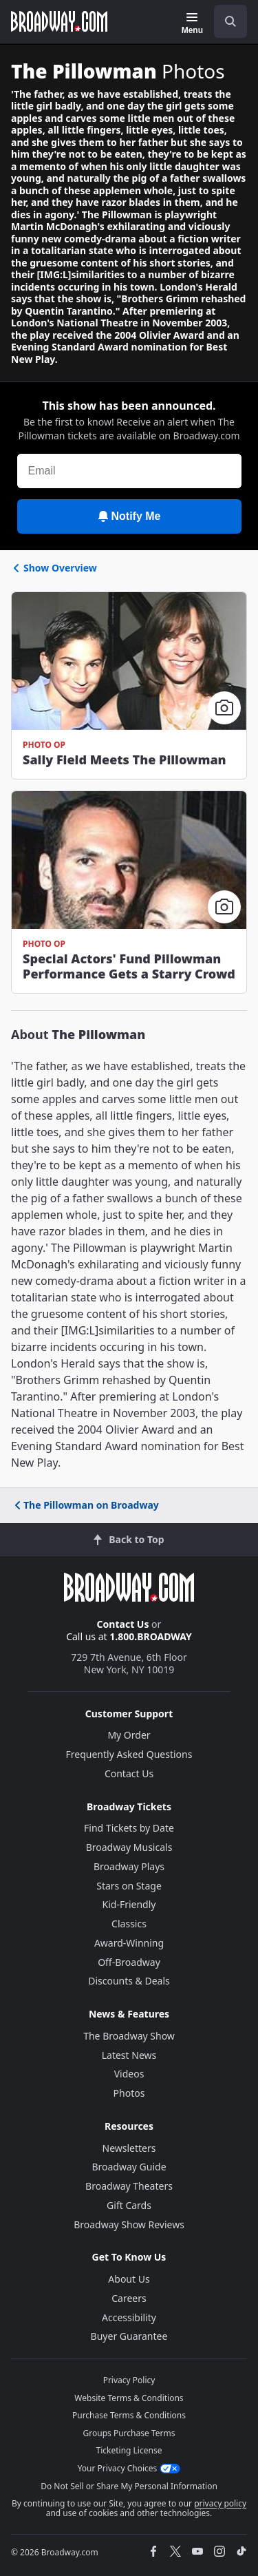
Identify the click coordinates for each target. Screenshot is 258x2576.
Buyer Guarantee (129, 2336)
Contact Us (123, 1624)
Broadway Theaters (129, 2185)
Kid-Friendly (129, 1904)
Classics (129, 1923)
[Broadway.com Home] (59, 21)
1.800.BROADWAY (150, 1636)
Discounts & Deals (129, 1980)
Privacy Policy (129, 2380)
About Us (128, 2278)
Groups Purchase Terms (129, 2433)
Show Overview (54, 567)
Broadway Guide (129, 2166)
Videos (129, 2073)
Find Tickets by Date (129, 1827)
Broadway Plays (129, 1866)
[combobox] (225, 21)
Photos (129, 2092)
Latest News (129, 2055)
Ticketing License (129, 2450)
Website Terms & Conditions (128, 2398)
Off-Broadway (129, 1962)
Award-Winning (129, 1942)
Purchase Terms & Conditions (129, 2415)
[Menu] (192, 23)
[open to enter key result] (230, 21)
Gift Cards (129, 2205)
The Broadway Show (129, 2035)
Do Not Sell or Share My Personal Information (129, 2486)
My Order (128, 1734)
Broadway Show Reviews (129, 2224)
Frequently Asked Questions (129, 1754)
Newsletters (129, 2148)
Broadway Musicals (129, 1847)
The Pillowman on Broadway (85, 1504)
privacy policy (220, 2503)
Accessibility (129, 2317)
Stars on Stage (129, 1885)
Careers (128, 2298)
